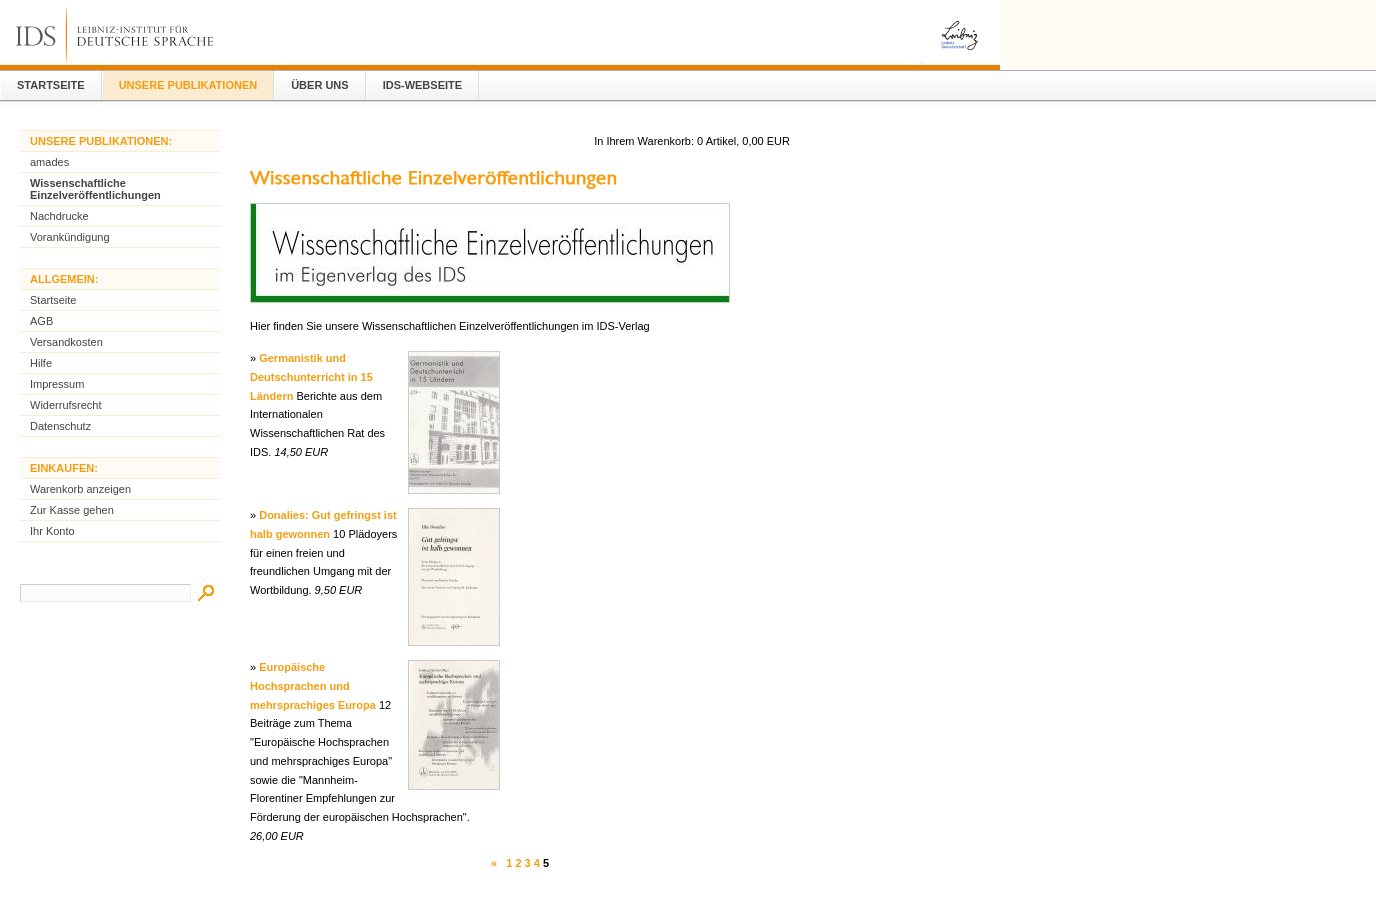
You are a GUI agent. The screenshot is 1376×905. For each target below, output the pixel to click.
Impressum (57, 384)
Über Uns (319, 85)
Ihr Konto (52, 531)
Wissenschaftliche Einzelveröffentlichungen (95, 189)
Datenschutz (60, 426)
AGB (41, 321)
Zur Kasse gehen (72, 510)
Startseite (51, 85)
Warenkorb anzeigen (80, 489)
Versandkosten (66, 342)
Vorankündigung (70, 237)
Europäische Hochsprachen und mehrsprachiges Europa (313, 685)
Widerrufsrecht (66, 405)
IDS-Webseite (422, 85)
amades (49, 162)
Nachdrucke (59, 216)
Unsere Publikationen (188, 85)
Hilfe (41, 363)
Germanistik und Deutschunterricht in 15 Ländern (311, 376)
